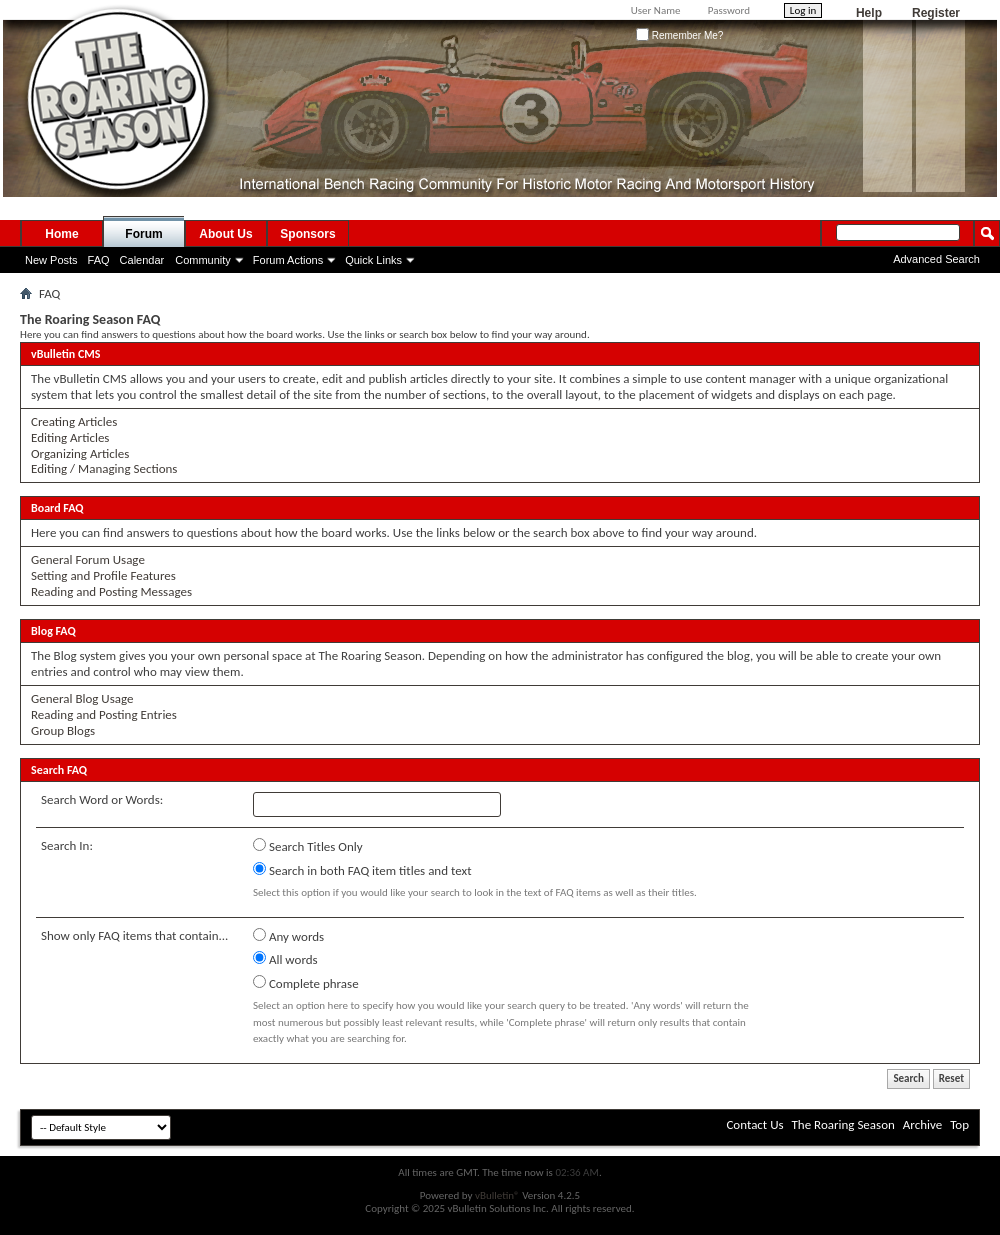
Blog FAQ (53, 631)
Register (936, 13)
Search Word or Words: (102, 799)
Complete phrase (306, 983)
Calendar (142, 260)
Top (959, 1124)
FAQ (99, 260)
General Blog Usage (82, 698)
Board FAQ (57, 508)
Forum (143, 234)
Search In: (67, 845)
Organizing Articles (80, 453)
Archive (922, 1124)
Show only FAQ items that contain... (134, 935)
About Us (225, 234)
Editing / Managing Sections (104, 468)
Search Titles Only (308, 846)
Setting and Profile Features (103, 575)
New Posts (51, 260)
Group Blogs (63, 730)
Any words (288, 936)
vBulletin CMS (65, 354)
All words (285, 959)
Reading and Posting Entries (104, 714)
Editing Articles (70, 437)
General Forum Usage (88, 559)
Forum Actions (288, 260)
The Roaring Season (843, 1124)
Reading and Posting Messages (111, 591)
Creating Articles (74, 421)
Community (203, 260)
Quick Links (373, 260)
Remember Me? (679, 35)
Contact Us (754, 1124)
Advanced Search (936, 259)
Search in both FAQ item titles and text (362, 870)
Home (61, 234)
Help (869, 13)
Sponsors (307, 234)
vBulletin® (497, 1195)
